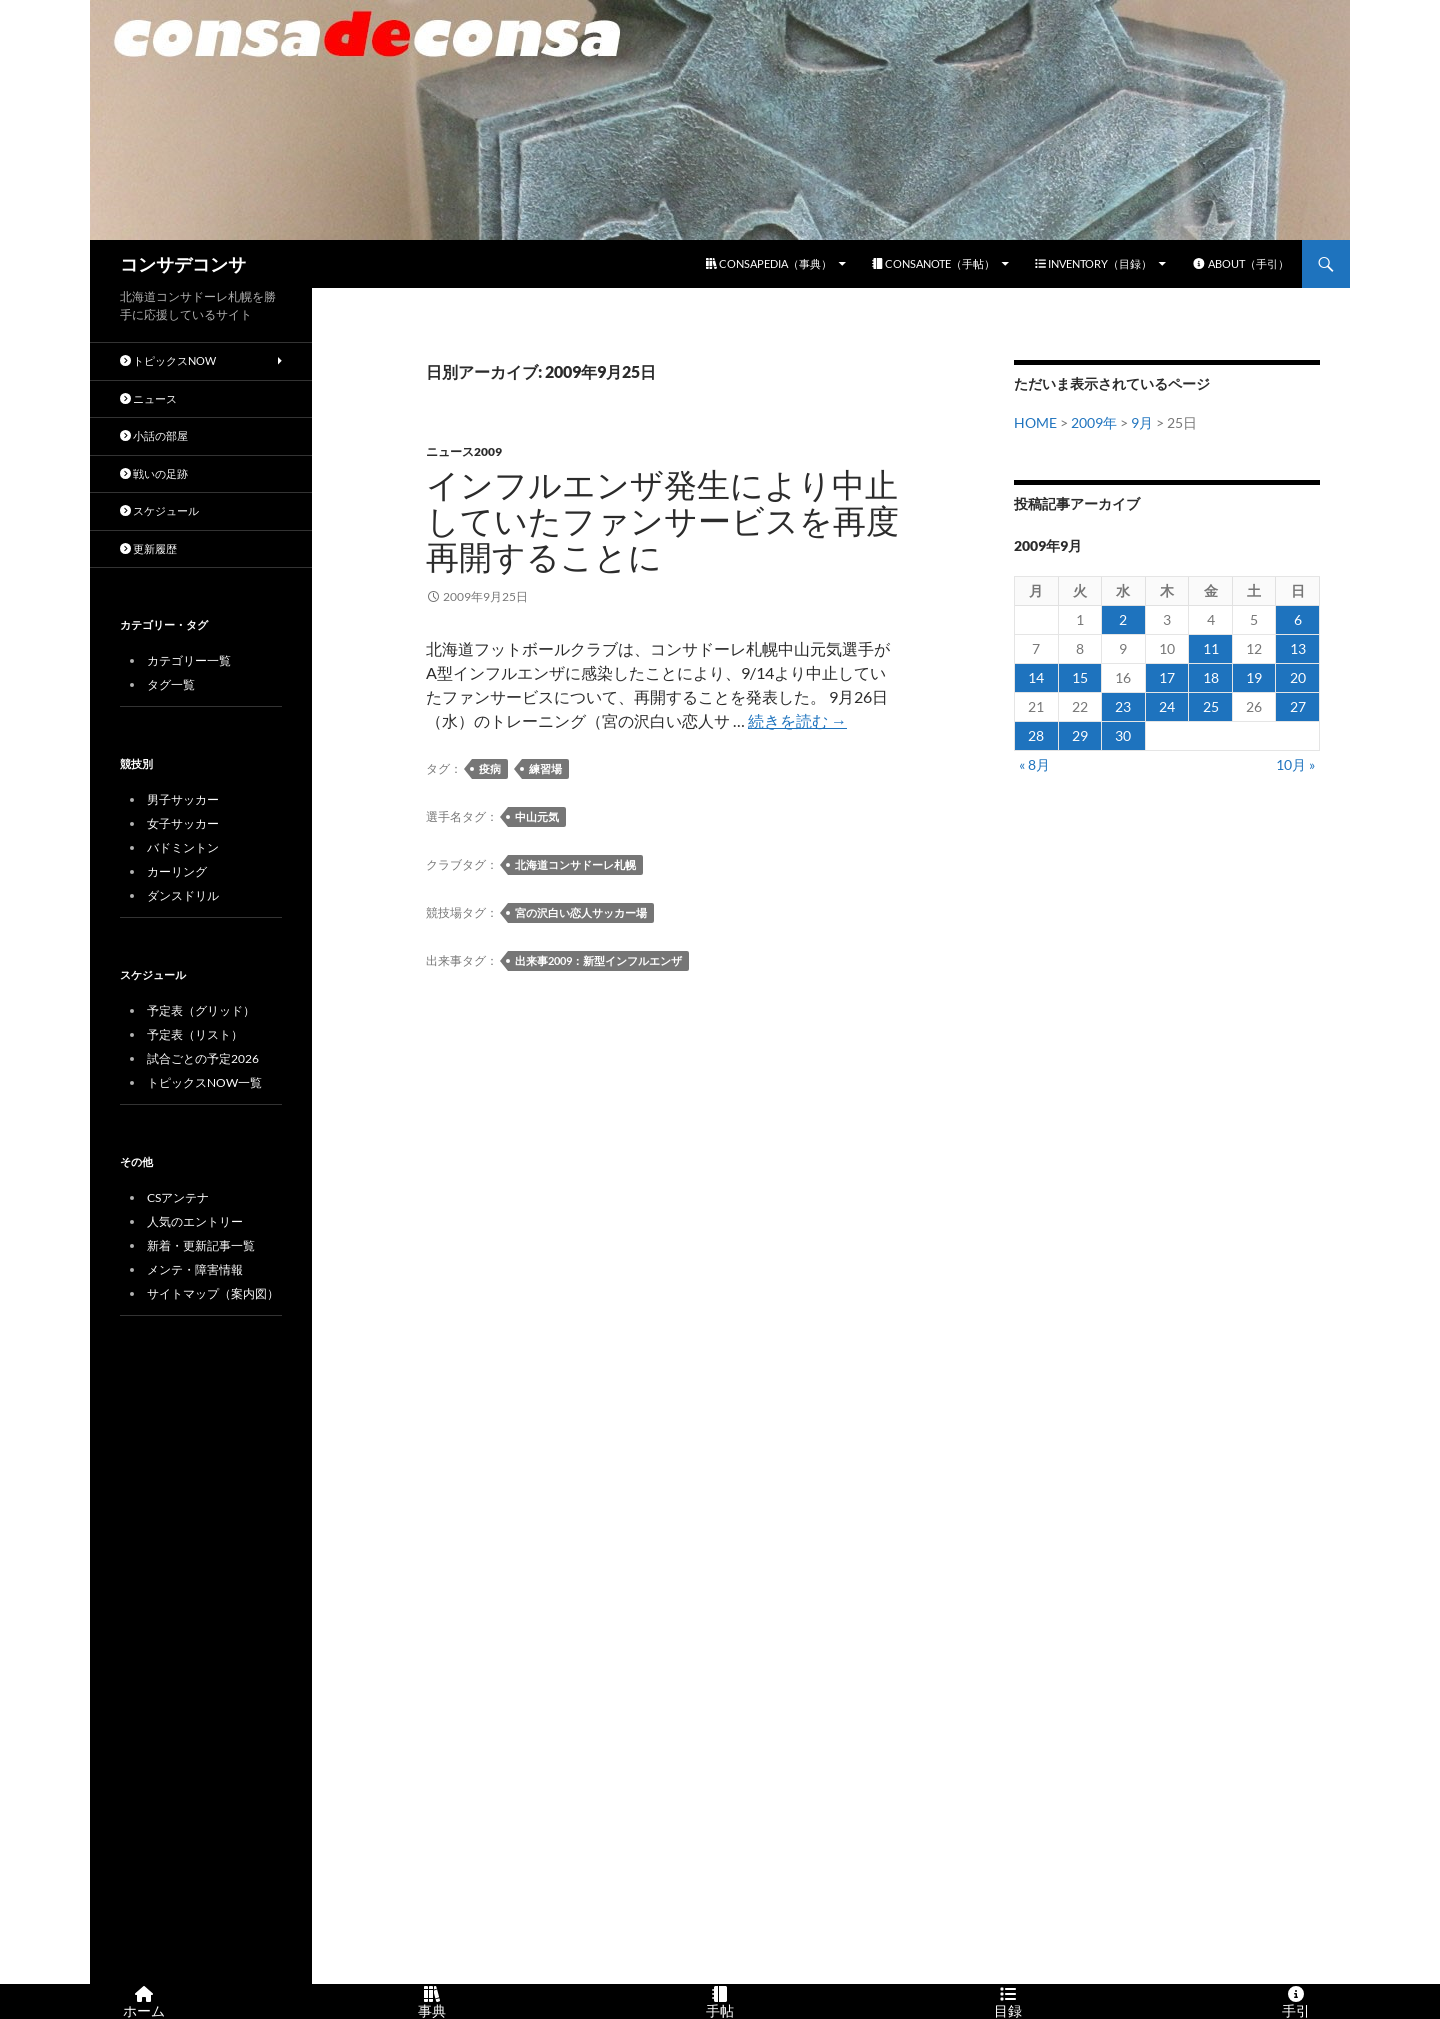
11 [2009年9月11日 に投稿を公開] (1211, 648)
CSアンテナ (178, 1197)
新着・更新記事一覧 (201, 1245)
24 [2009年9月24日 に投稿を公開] (1167, 706)
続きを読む (797, 720)
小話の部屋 (154, 435)
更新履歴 (148, 548)
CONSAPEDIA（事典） (769, 263)
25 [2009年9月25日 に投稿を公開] (1211, 706)
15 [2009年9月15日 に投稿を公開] (1080, 677)
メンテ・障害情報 (195, 1269)
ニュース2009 (464, 451)
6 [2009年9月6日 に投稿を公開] (1298, 619)
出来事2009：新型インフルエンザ (598, 960)
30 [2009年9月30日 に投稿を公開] (1123, 735)
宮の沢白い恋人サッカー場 (581, 912)
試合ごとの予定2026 (203, 1058)
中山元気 (537, 816)
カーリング (177, 871)
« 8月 (1034, 764)
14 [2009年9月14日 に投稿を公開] (1036, 677)
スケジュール (159, 510)
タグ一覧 (171, 684)
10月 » (1295, 764)
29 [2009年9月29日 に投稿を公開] (1080, 735)
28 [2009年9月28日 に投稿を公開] (1036, 735)
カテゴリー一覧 (189, 660)
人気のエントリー (195, 1221)
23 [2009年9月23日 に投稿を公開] (1123, 706)
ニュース (148, 398)
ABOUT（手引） (1240, 263)
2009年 (1094, 422)
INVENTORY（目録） (1093, 263)
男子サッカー (183, 799)
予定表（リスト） (195, 1034)
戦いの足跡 (154, 473)
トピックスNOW (168, 360)
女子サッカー (183, 823)
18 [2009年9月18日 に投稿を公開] (1211, 677)
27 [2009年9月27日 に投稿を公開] (1298, 706)
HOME (1035, 422)
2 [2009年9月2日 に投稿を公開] (1123, 619)
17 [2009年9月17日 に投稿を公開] (1167, 677)
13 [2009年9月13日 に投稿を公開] (1298, 648)
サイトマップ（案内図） (213, 1293)
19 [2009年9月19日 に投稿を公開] (1254, 677)
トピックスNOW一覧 (204, 1082)
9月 (1142, 422)
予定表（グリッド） (201, 1010)
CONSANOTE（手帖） (933, 263)
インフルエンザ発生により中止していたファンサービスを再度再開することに (662, 521)
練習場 (545, 768)
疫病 (490, 768)
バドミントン (183, 847)
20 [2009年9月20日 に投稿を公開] (1298, 677)
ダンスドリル (183, 895)
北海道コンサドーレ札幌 (575, 864)
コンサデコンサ (183, 264)
